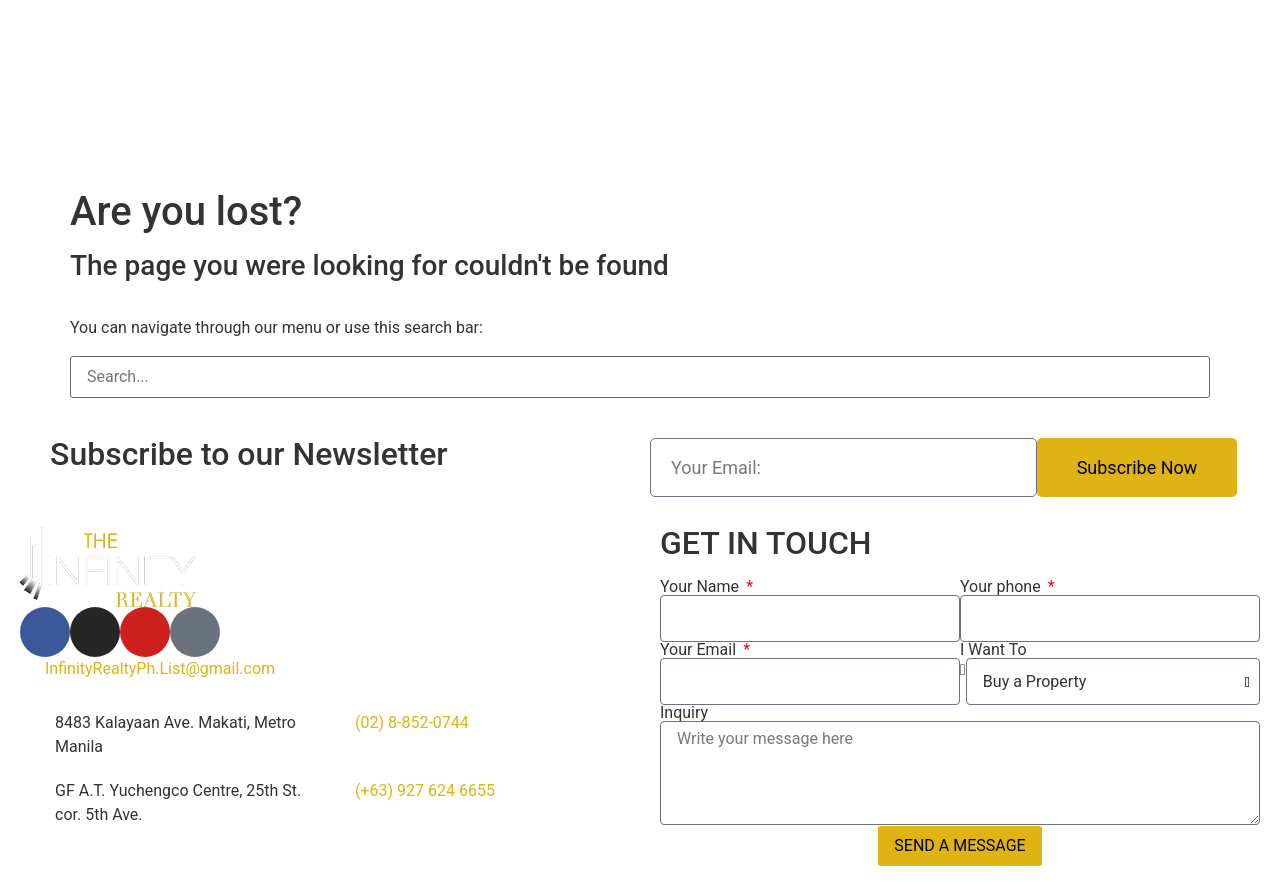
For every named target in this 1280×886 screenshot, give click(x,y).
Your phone (1002, 587)
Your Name (701, 587)
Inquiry (684, 713)
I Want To (993, 650)
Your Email (700, 650)
